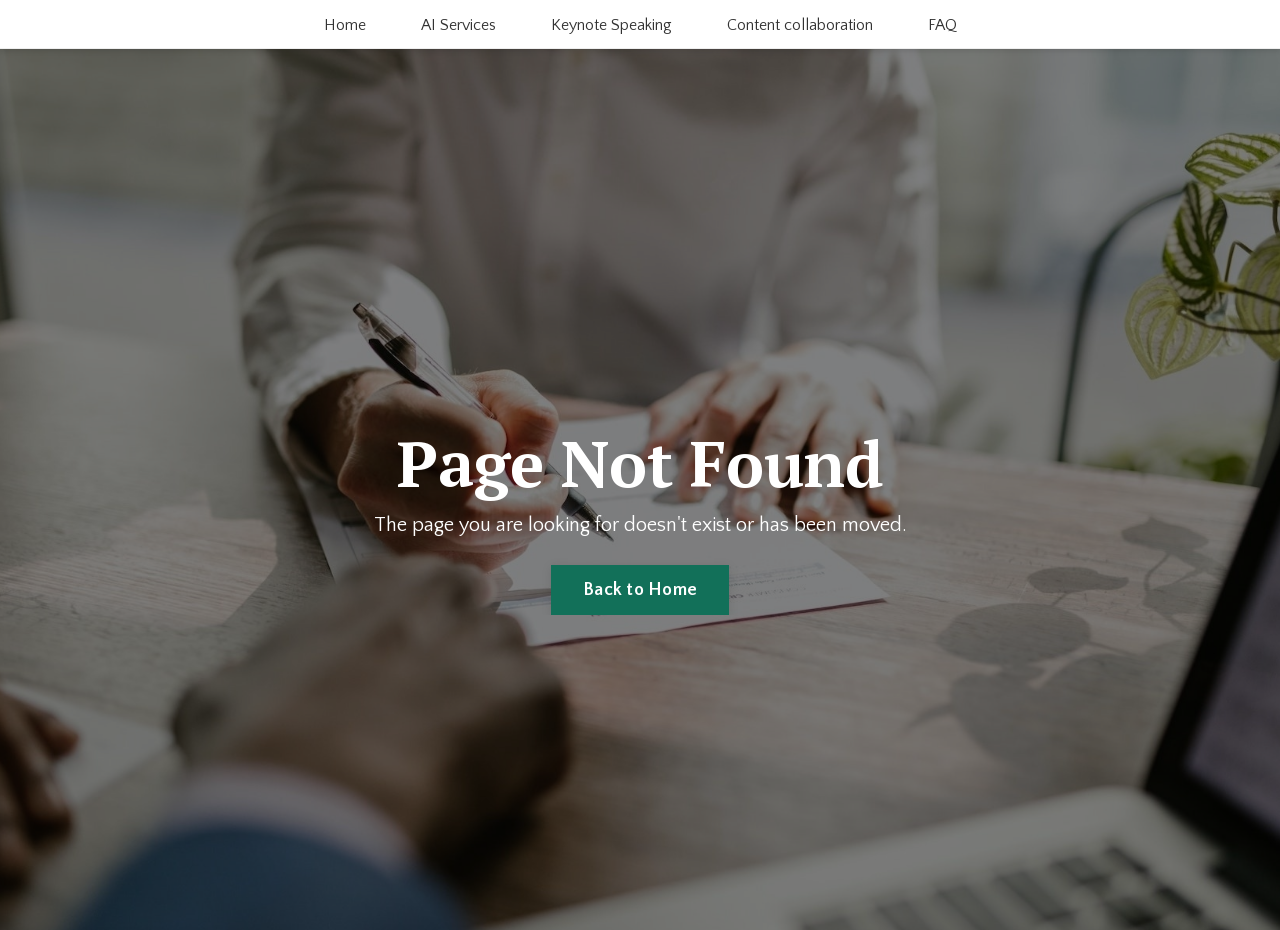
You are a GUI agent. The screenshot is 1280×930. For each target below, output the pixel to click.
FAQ (942, 25)
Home (345, 25)
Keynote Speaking (611, 25)
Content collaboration (800, 25)
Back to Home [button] (640, 590)
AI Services (458, 25)
